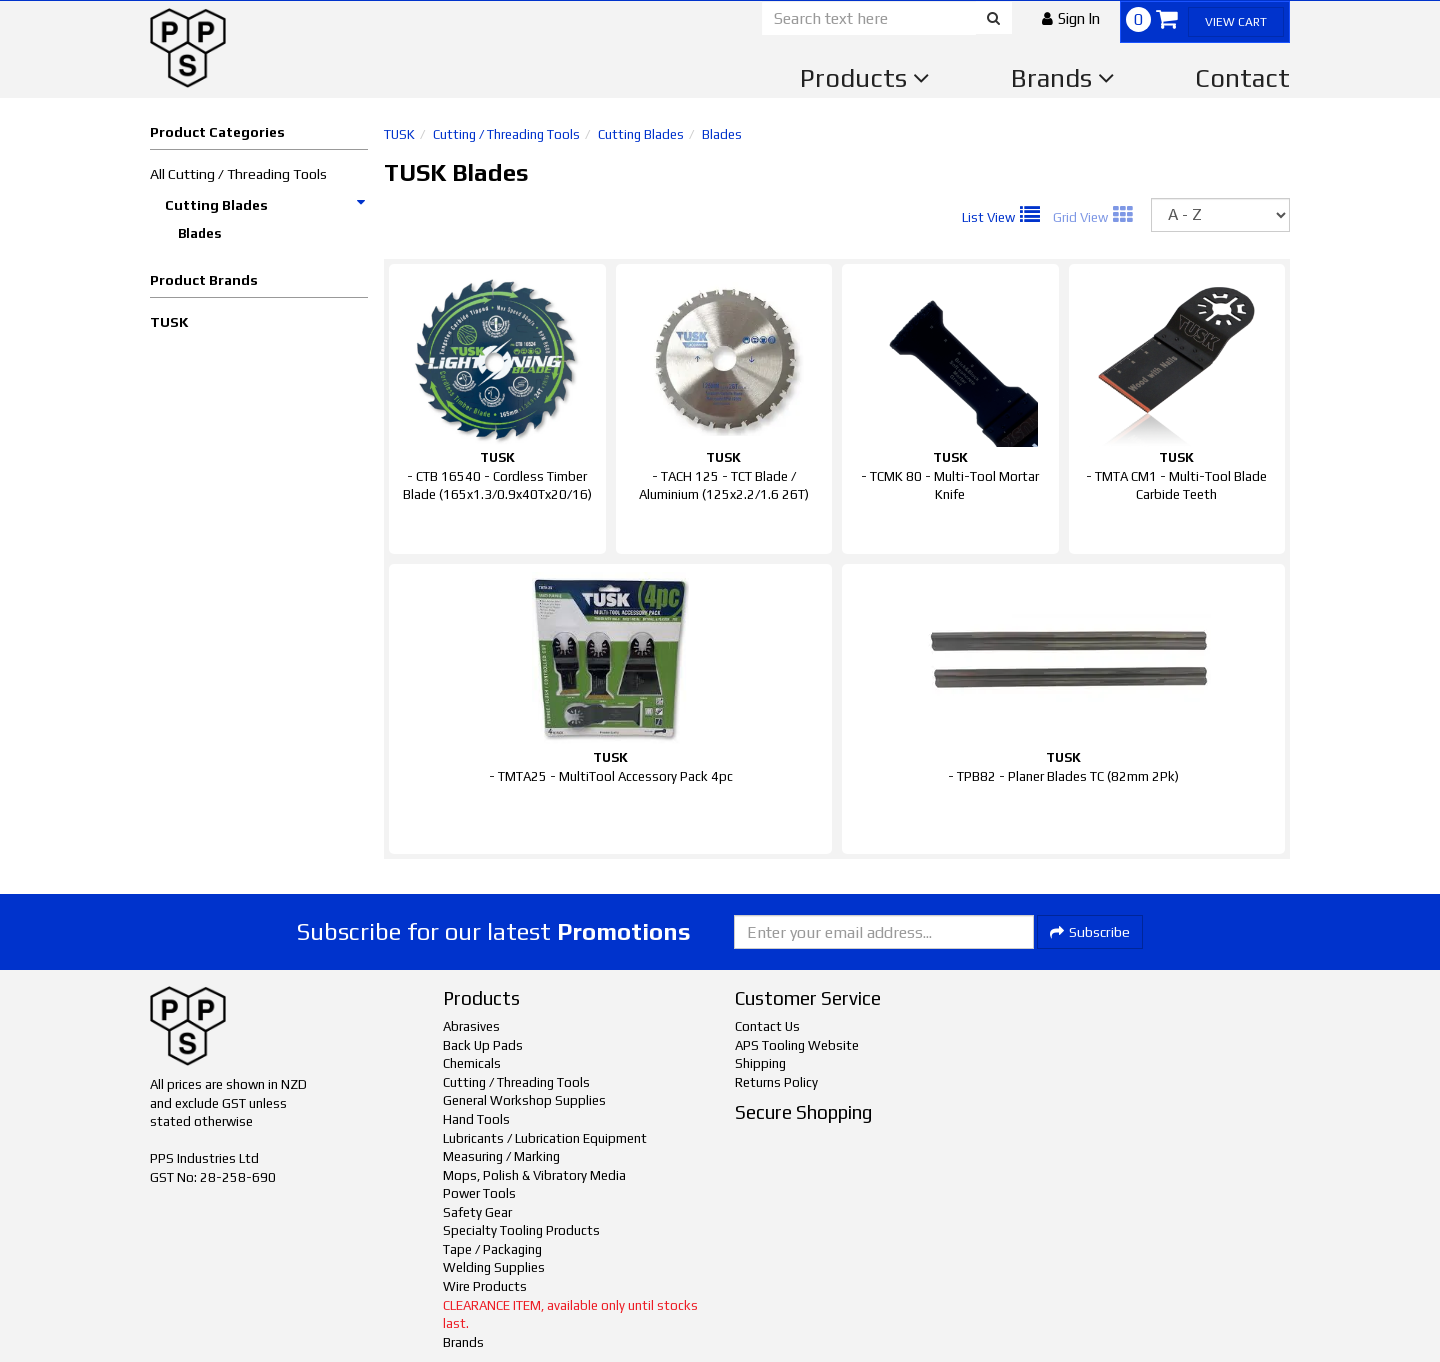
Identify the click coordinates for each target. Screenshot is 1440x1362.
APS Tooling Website (797, 1045)
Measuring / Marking (501, 1156)
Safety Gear (477, 1212)
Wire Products (485, 1286)
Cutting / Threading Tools (506, 134)
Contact (1242, 78)
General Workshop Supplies (524, 1100)
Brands (1063, 78)
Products (865, 78)
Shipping (760, 1063)
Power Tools (479, 1193)
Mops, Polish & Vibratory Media (534, 1175)
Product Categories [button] (217, 132)
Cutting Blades (266, 205)
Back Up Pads (483, 1045)
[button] (1071, 18)
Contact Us (767, 1026)
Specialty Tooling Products (521, 1230)
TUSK (169, 322)
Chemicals (472, 1063)
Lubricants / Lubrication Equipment (545, 1138)
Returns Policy (776, 1082)
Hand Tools (476, 1119)
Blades (199, 233)
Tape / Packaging (492, 1249)
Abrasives (471, 1026)
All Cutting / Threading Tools (238, 174)
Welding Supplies (494, 1267)
